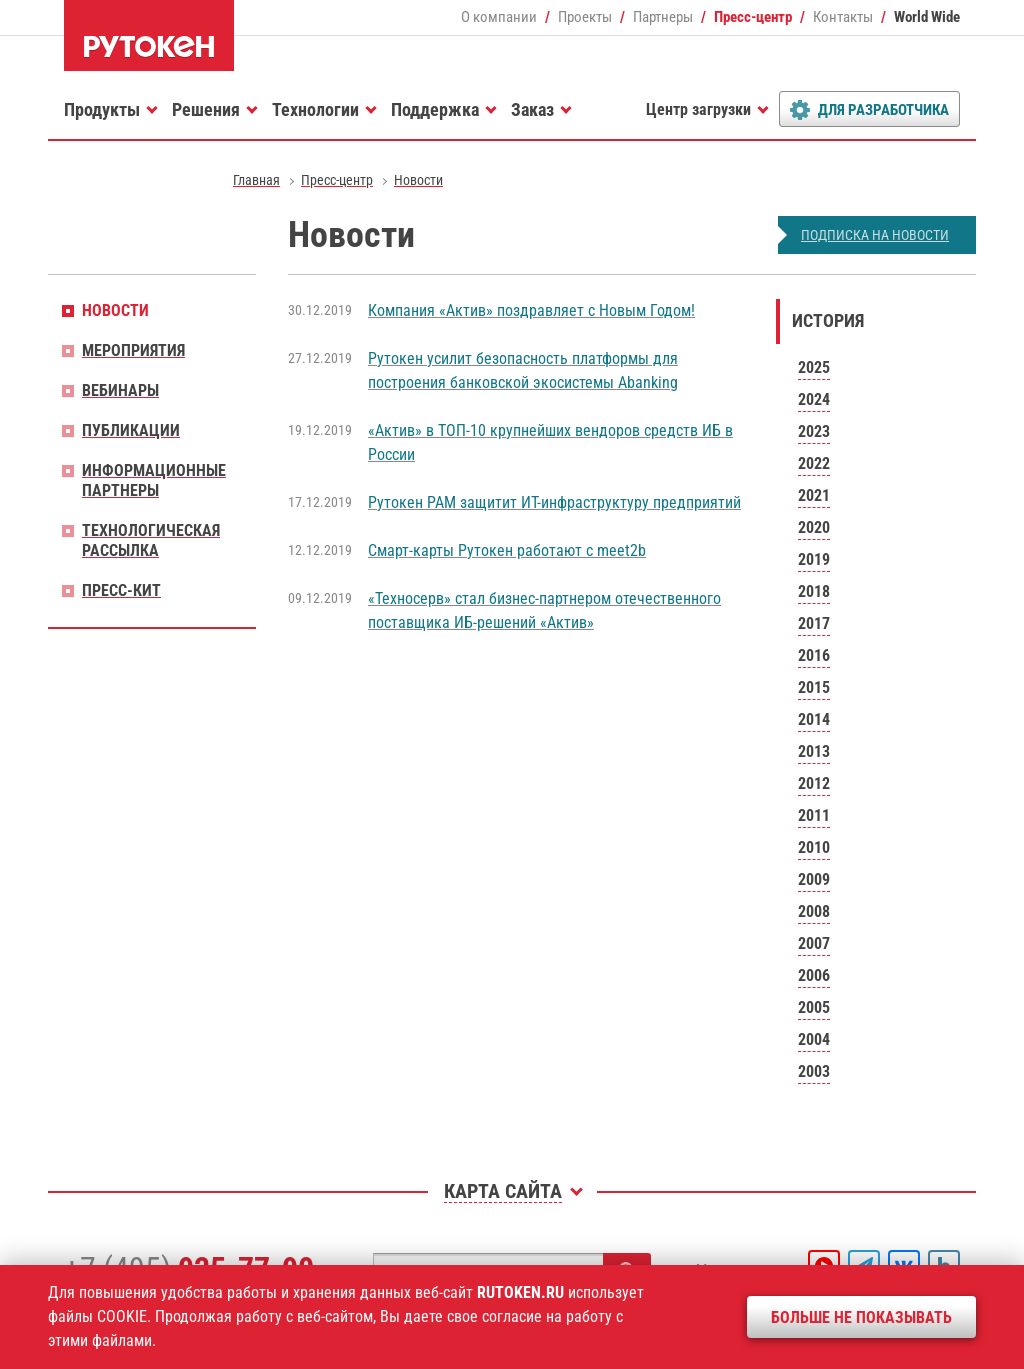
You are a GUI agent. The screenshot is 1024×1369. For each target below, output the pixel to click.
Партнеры (663, 17)
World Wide (927, 17)
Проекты (585, 17)
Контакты (843, 17)
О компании (499, 17)
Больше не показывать (861, 1317)
